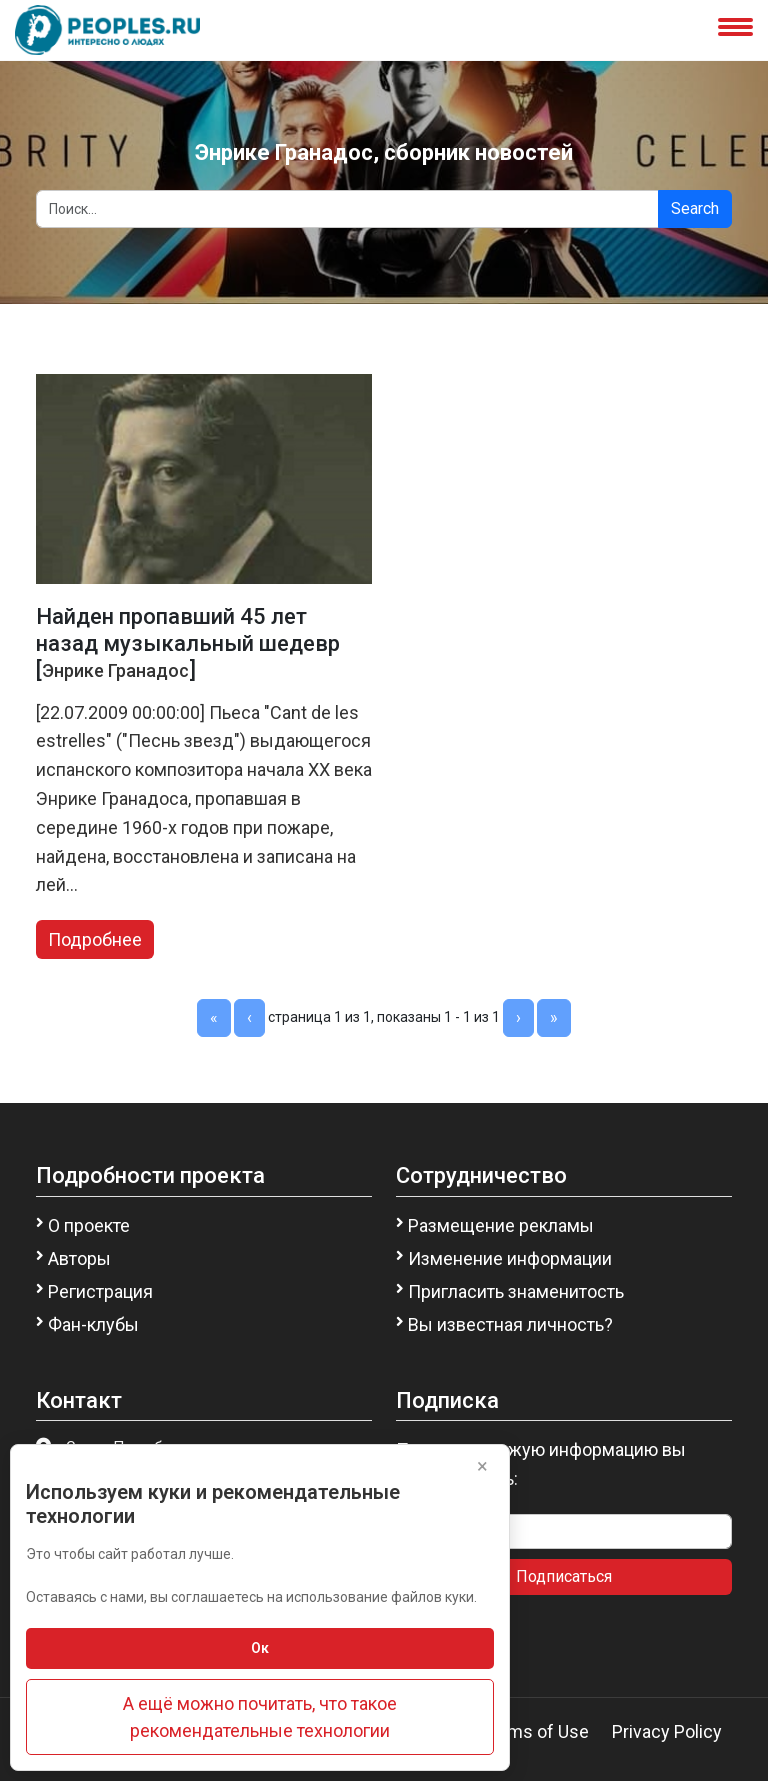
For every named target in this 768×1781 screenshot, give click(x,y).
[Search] (347, 209)
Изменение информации (510, 1258)
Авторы (79, 1258)
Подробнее (95, 939)
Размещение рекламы (501, 1225)
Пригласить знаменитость (516, 1291)
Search (695, 208)
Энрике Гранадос (115, 670)
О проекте (89, 1225)
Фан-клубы (93, 1324)
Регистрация (100, 1291)
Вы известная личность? (510, 1324)
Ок (260, 1648)
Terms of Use (535, 1731)
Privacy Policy (667, 1731)
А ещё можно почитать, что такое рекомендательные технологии (260, 1717)
